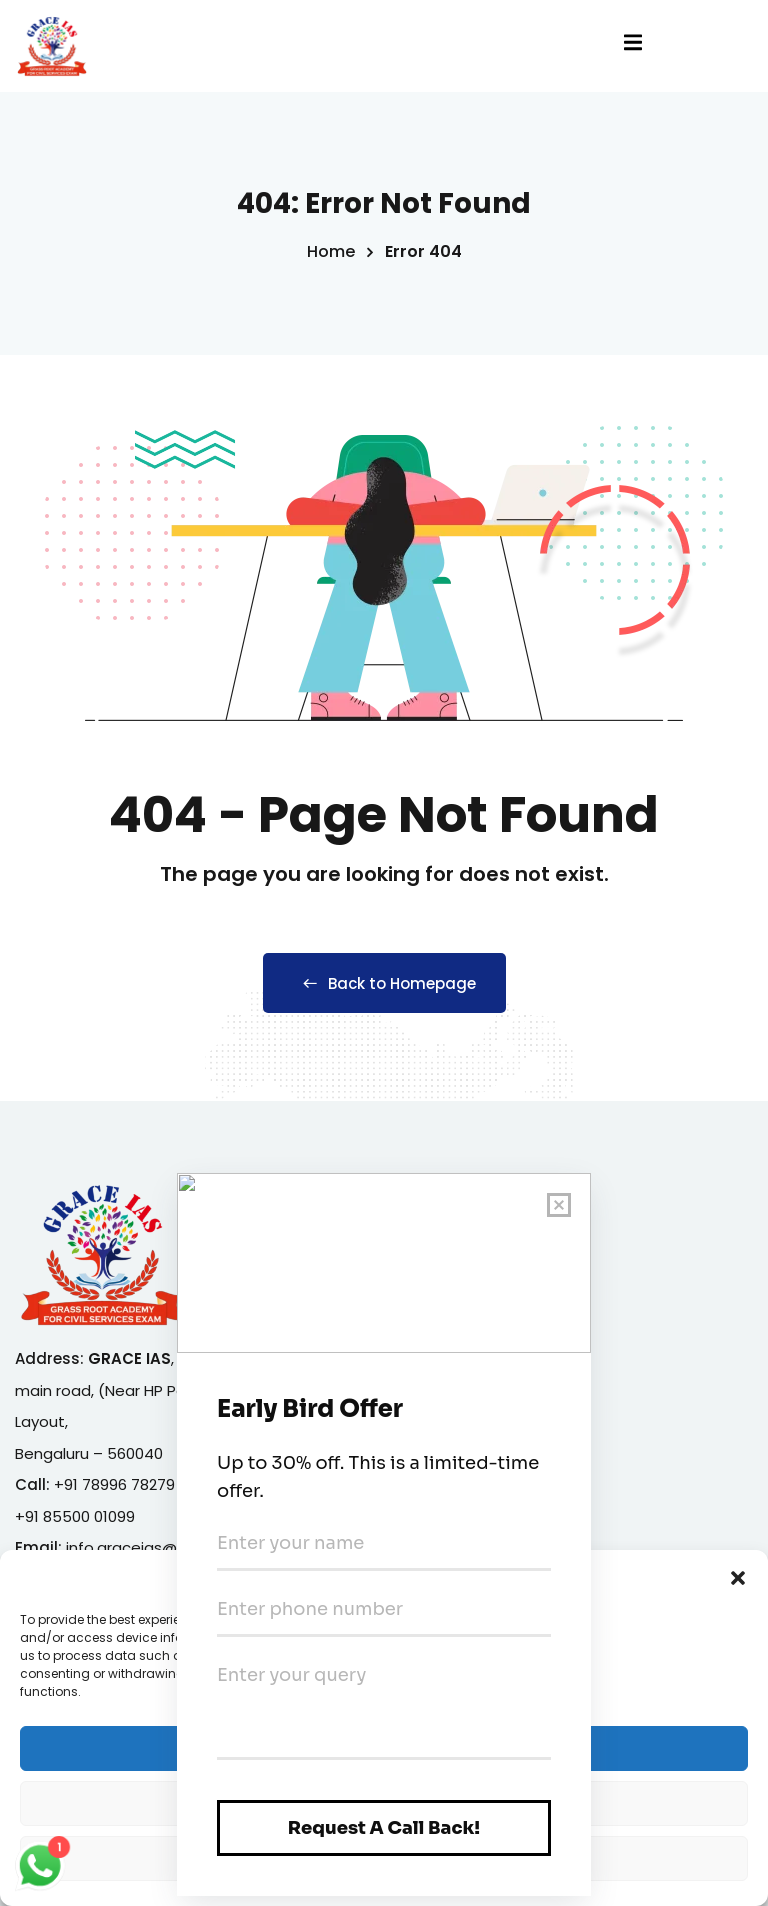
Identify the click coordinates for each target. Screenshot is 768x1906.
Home (331, 251)
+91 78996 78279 (114, 1484)
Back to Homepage (384, 983)
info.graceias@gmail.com (160, 1547)
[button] (738, 1594)
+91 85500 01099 (75, 1516)
